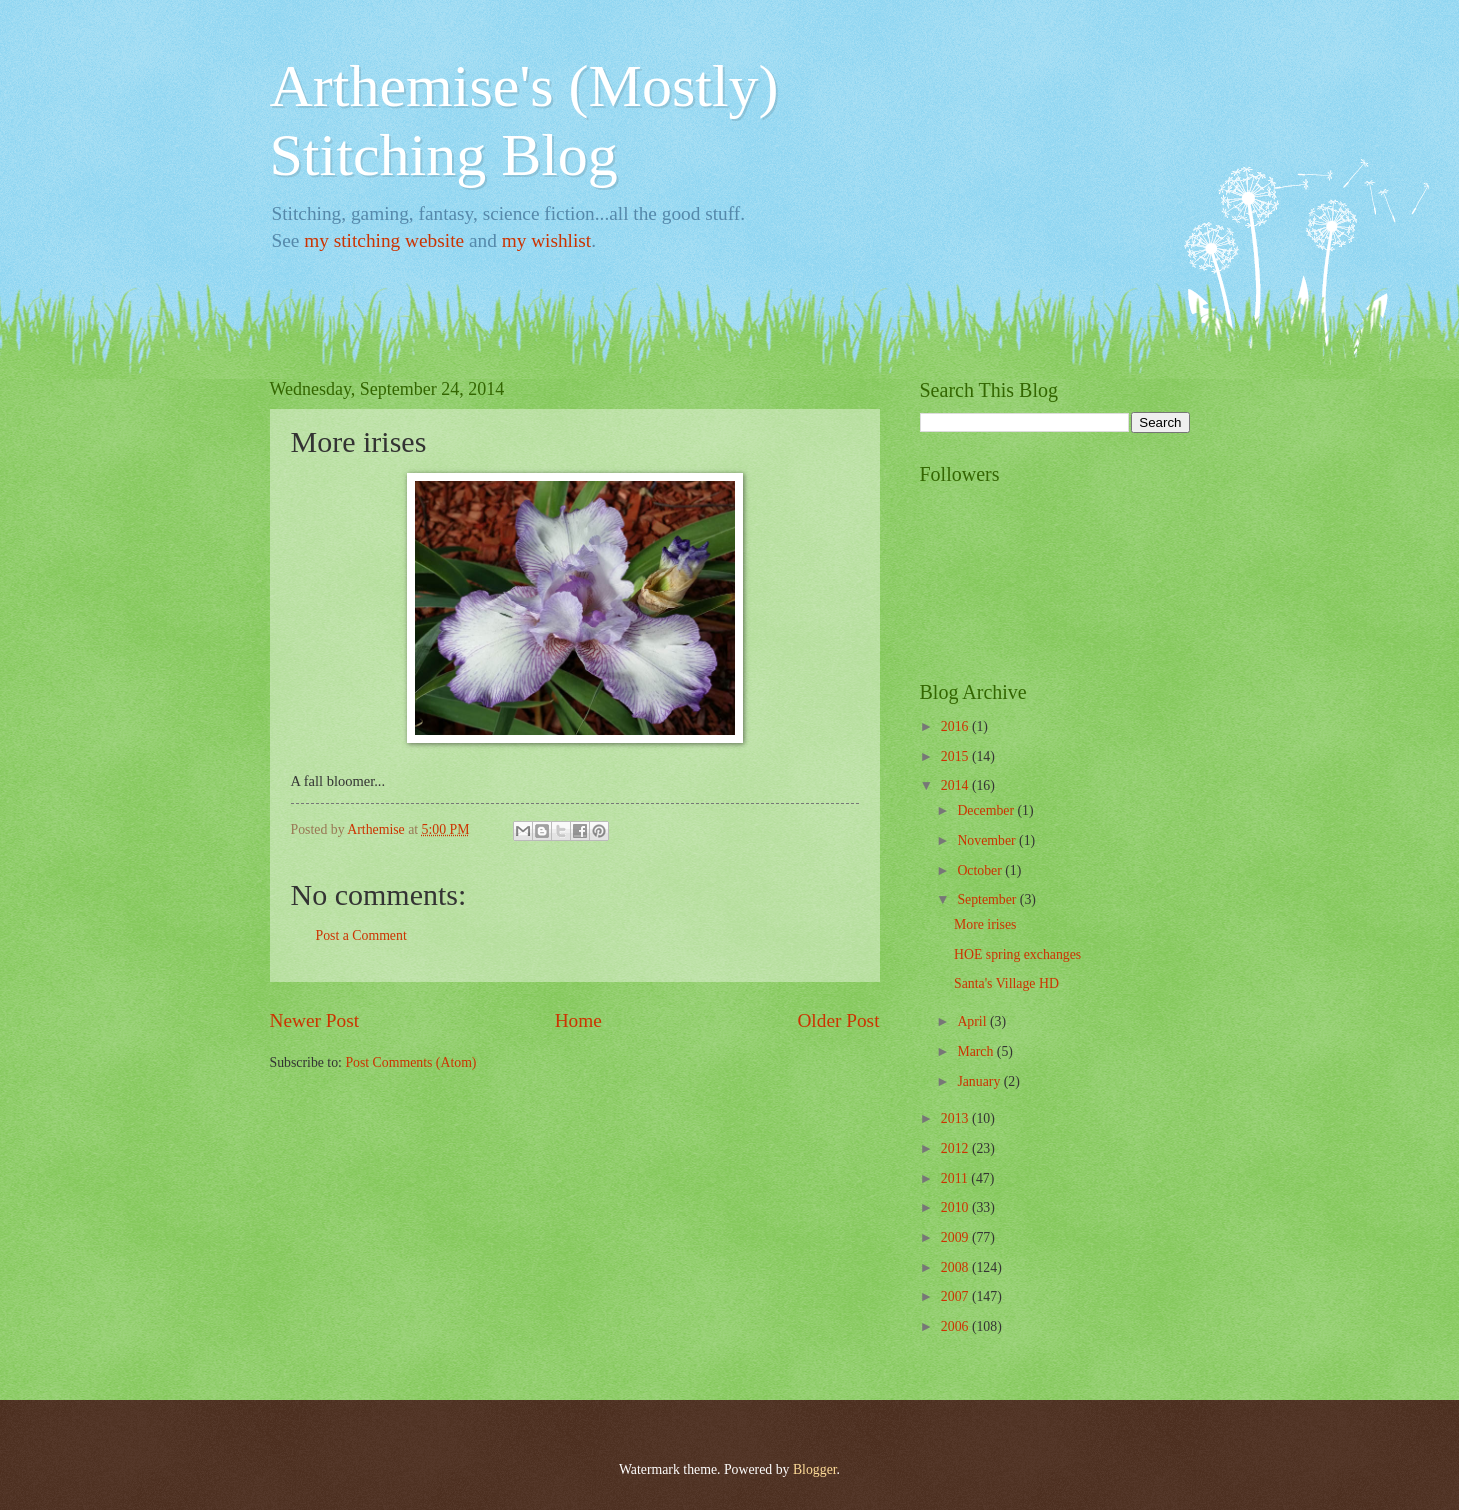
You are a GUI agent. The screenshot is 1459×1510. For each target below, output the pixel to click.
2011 (956, 1178)
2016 (956, 726)
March (976, 1051)
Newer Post (315, 1020)
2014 (956, 785)
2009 (956, 1237)
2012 (956, 1148)
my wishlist (547, 240)
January (980, 1081)
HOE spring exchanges (1017, 954)
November (988, 840)
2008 (956, 1267)
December (987, 810)
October (981, 870)
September (988, 899)
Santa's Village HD (1006, 983)
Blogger (815, 1469)
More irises (985, 924)
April (973, 1021)
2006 (956, 1326)
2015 (956, 756)
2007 (956, 1296)
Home (578, 1020)
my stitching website (384, 240)
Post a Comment (361, 935)
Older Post (838, 1020)
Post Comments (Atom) (410, 1062)
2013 (956, 1118)
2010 (956, 1207)
